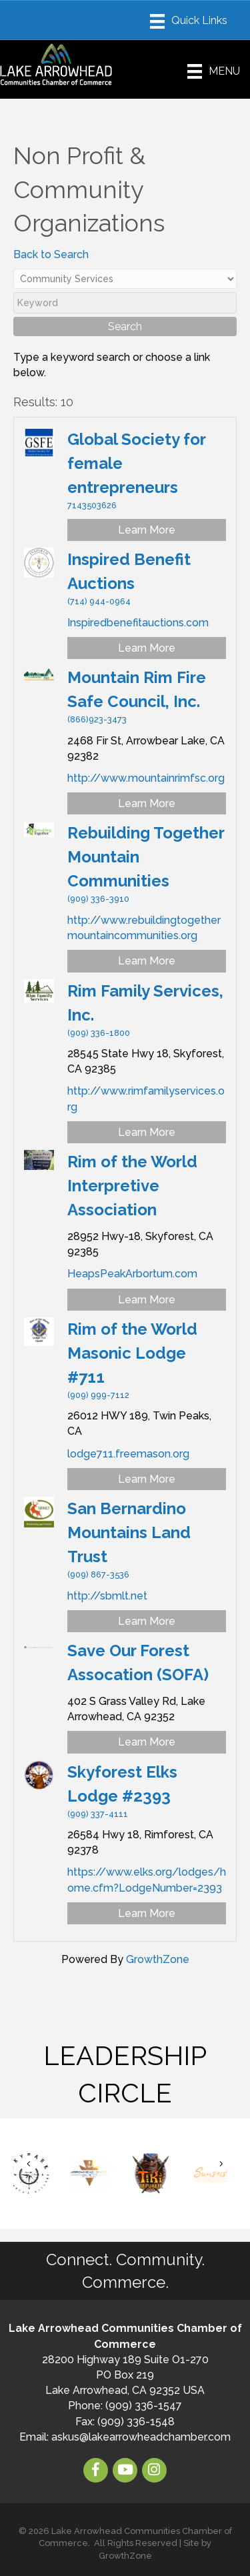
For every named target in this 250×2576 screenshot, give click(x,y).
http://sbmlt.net (107, 1595)
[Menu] (189, 21)
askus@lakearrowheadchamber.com (141, 2437)
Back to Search (51, 254)
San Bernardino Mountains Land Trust (129, 1532)
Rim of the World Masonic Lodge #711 (132, 1353)
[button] (28, 2163)
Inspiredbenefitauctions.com (138, 622)
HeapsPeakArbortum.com (132, 1273)
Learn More (146, 530)
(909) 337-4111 (97, 1814)
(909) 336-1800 (98, 1033)
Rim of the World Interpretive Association (132, 1185)
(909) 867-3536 (98, 1574)
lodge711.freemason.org (128, 1453)
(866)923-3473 (97, 719)
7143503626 (92, 505)
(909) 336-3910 (98, 899)
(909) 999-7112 (98, 1395)
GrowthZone (157, 1959)
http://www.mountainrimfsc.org (146, 778)
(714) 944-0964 (99, 601)
